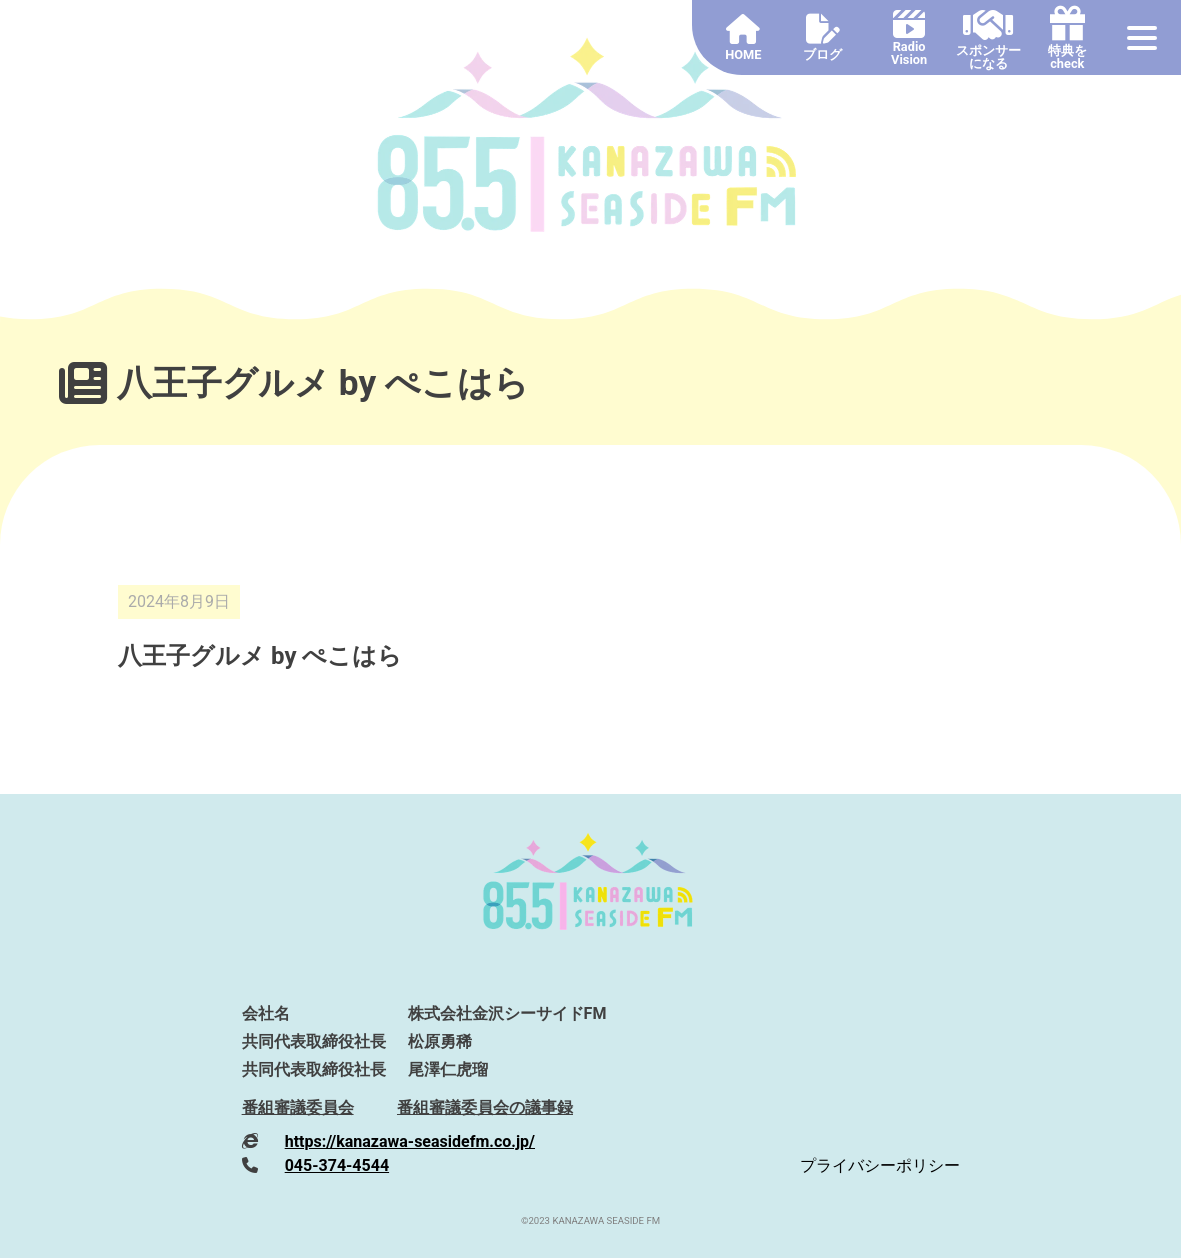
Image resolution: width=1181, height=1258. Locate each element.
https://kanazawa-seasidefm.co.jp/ (410, 1141)
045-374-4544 (337, 1165)
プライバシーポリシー (880, 1165)
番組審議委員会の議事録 (485, 1107)
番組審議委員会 (298, 1107)
